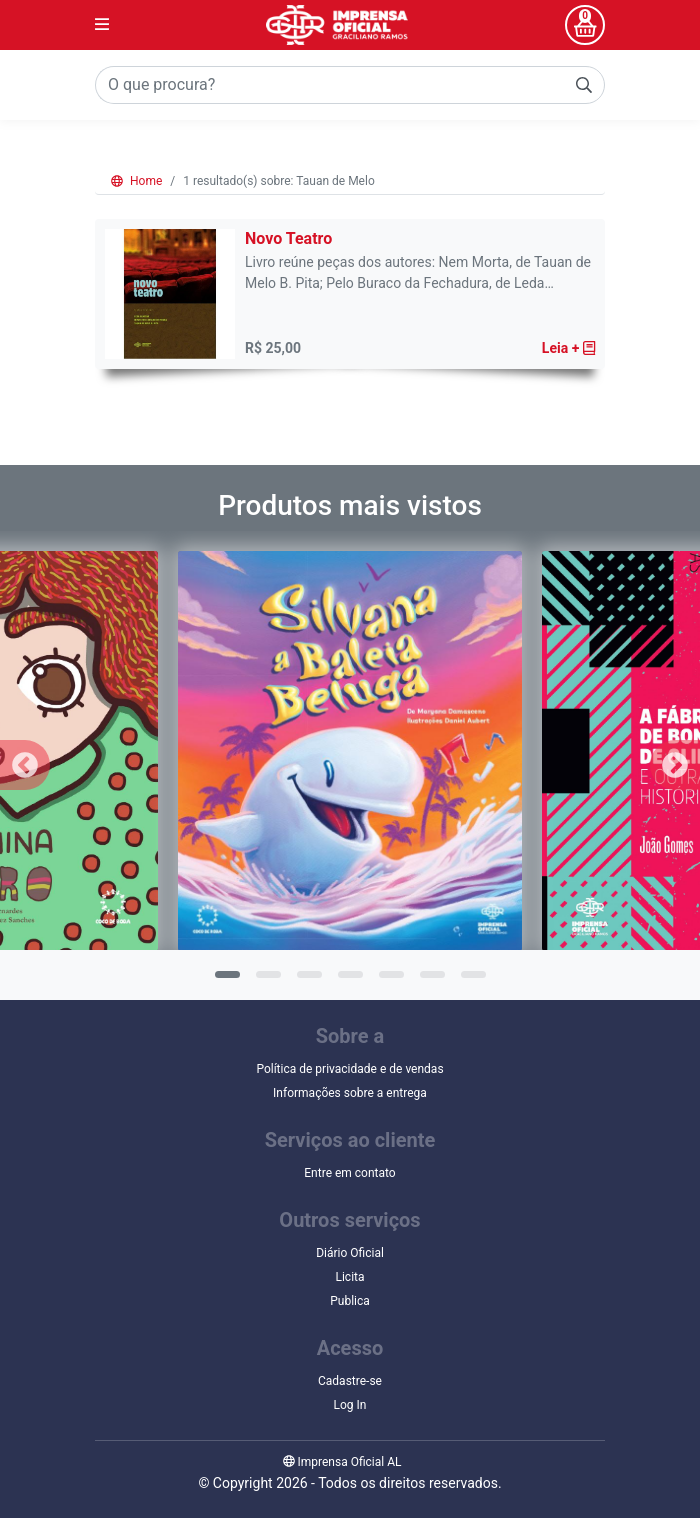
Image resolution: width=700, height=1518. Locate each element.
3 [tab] (307, 981)
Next (675, 765)
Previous (25, 765)
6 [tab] (430, 981)
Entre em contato (349, 1173)
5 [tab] (389, 981)
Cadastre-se (350, 1381)
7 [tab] (471, 981)
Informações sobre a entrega (350, 1093)
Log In (350, 1405)
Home (136, 181)
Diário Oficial (350, 1253)
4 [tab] (348, 981)
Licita (349, 1277)
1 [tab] (225, 981)
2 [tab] (266, 981)
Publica (350, 1301)
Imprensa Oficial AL (342, 1462)
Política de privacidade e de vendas (349, 1069)
